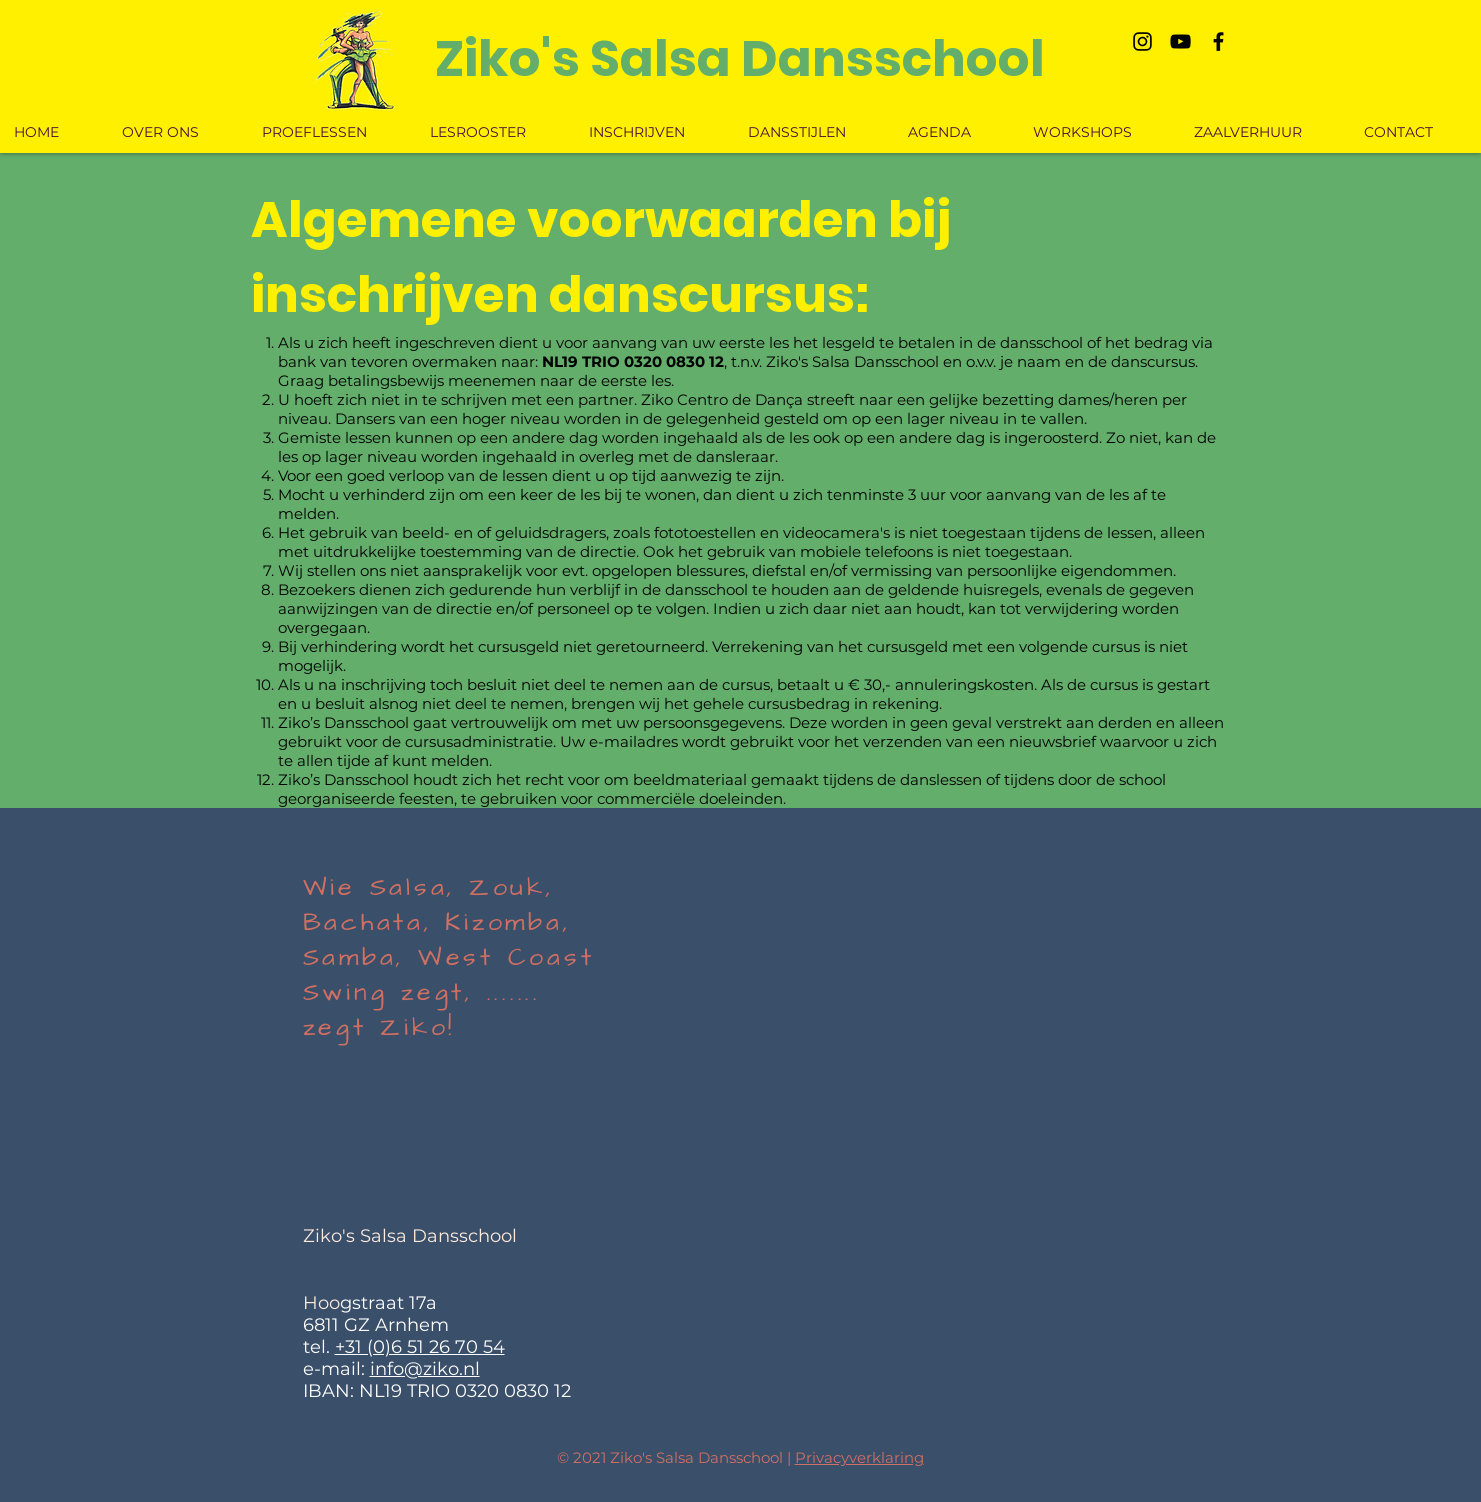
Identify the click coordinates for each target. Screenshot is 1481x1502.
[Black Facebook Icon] (1218, 41)
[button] (814, 132)
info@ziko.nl (425, 1369)
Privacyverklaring (859, 1457)
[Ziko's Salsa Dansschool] (740, 59)
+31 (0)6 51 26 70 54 (420, 1347)
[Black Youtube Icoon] (1180, 41)
